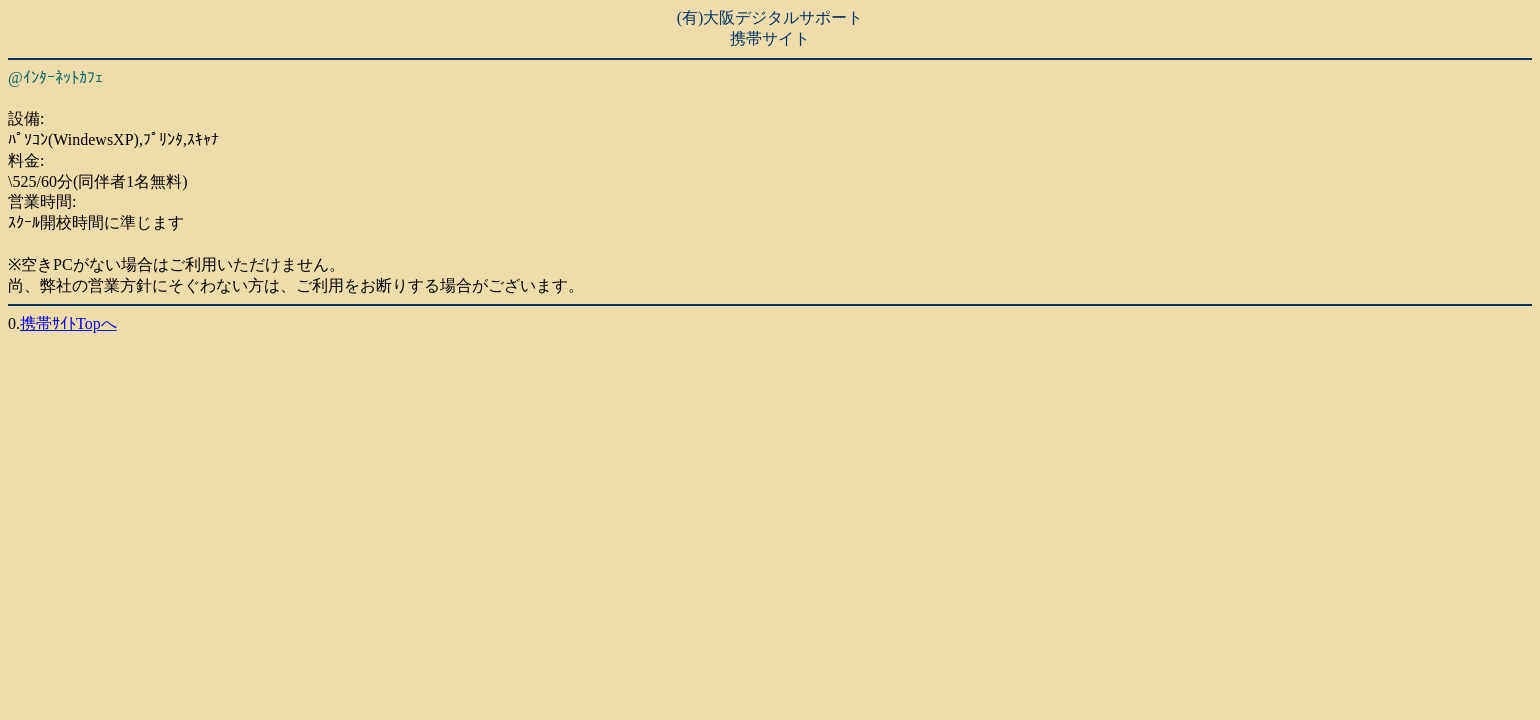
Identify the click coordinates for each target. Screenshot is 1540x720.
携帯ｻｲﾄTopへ (68, 323)
